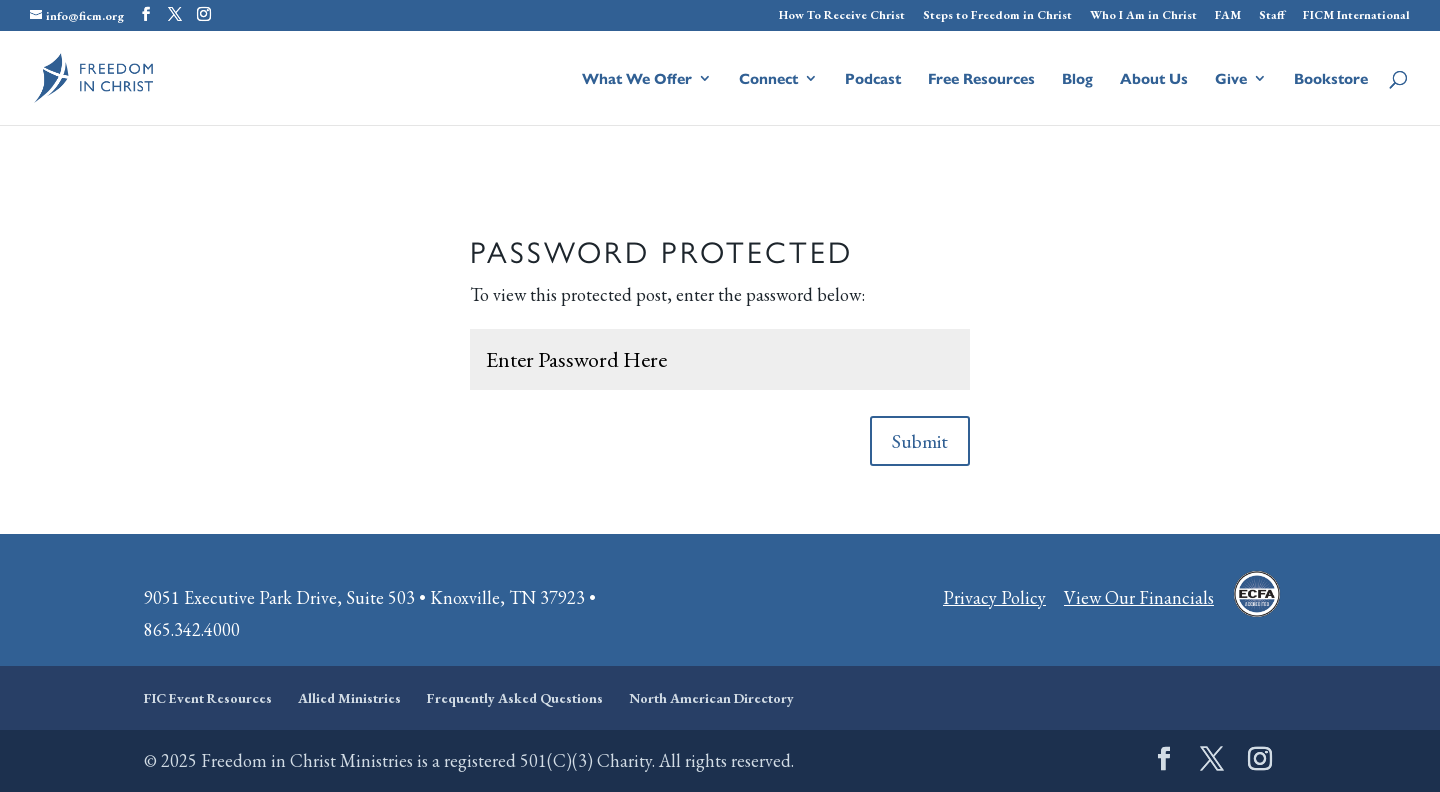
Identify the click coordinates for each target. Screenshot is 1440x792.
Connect (768, 79)
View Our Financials (1139, 597)
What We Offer (637, 79)
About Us (1154, 79)
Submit (920, 441)
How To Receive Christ (842, 16)
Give (1231, 79)
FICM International (1356, 16)
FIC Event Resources (208, 698)
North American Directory (711, 698)
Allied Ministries (349, 698)
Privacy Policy (994, 597)
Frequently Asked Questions (515, 698)
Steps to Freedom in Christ (997, 16)
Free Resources (981, 79)
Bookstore (1331, 79)
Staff (1272, 16)
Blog (1077, 79)
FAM (1228, 16)
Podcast (873, 79)
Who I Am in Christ (1143, 16)
